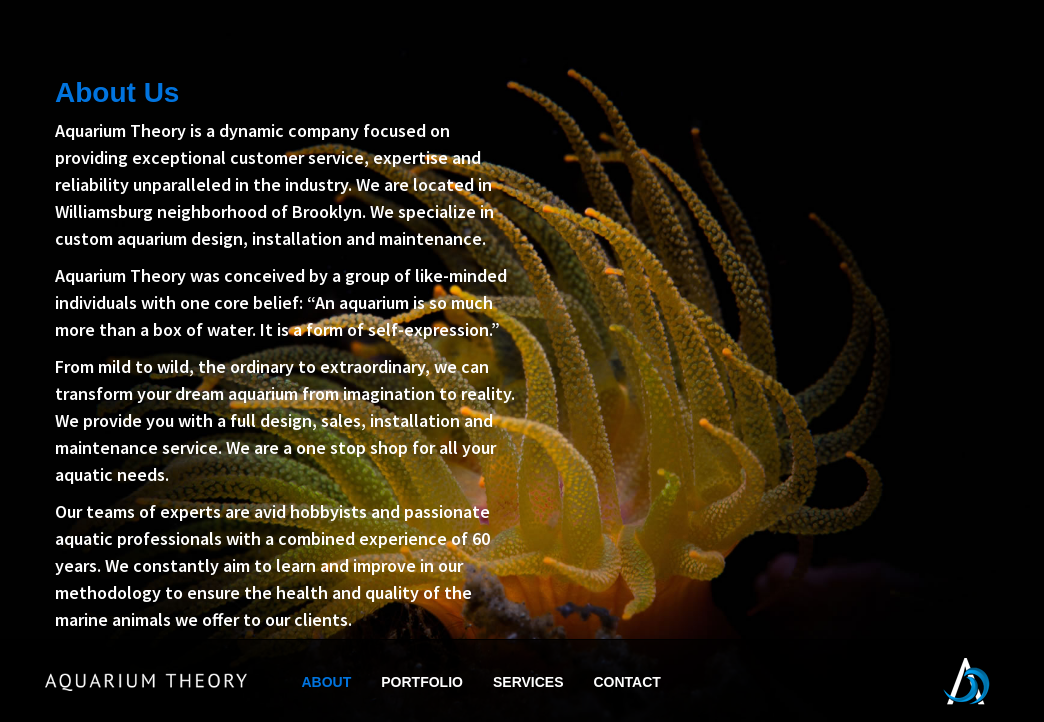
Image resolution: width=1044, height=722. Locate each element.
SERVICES (528, 682)
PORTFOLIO (422, 682)
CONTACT (627, 682)
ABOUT (327, 682)
